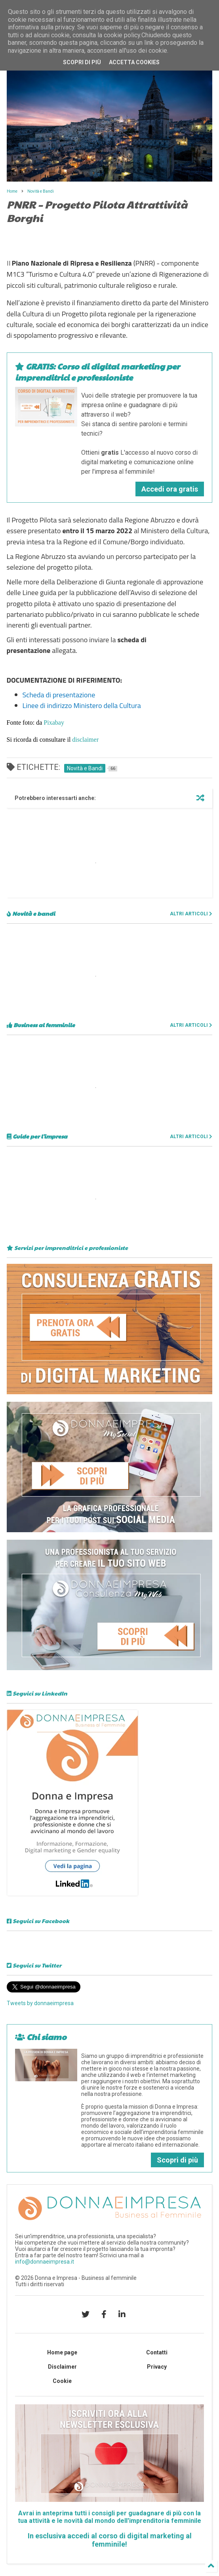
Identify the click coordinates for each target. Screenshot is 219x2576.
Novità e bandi (31, 913)
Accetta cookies (134, 62)
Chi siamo (41, 2036)
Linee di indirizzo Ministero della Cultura (82, 705)
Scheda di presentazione (59, 694)
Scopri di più (177, 2160)
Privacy (157, 2367)
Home (12, 191)
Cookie (62, 2381)
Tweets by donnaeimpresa (40, 2003)
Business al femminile (41, 1025)
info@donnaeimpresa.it (44, 2261)
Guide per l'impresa (37, 1136)
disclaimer (85, 739)
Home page (62, 2352)
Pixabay (54, 722)
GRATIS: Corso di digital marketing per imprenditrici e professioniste (97, 372)
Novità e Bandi (40, 191)
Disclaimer (62, 2367)
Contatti (157, 2352)
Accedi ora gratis (169, 489)
